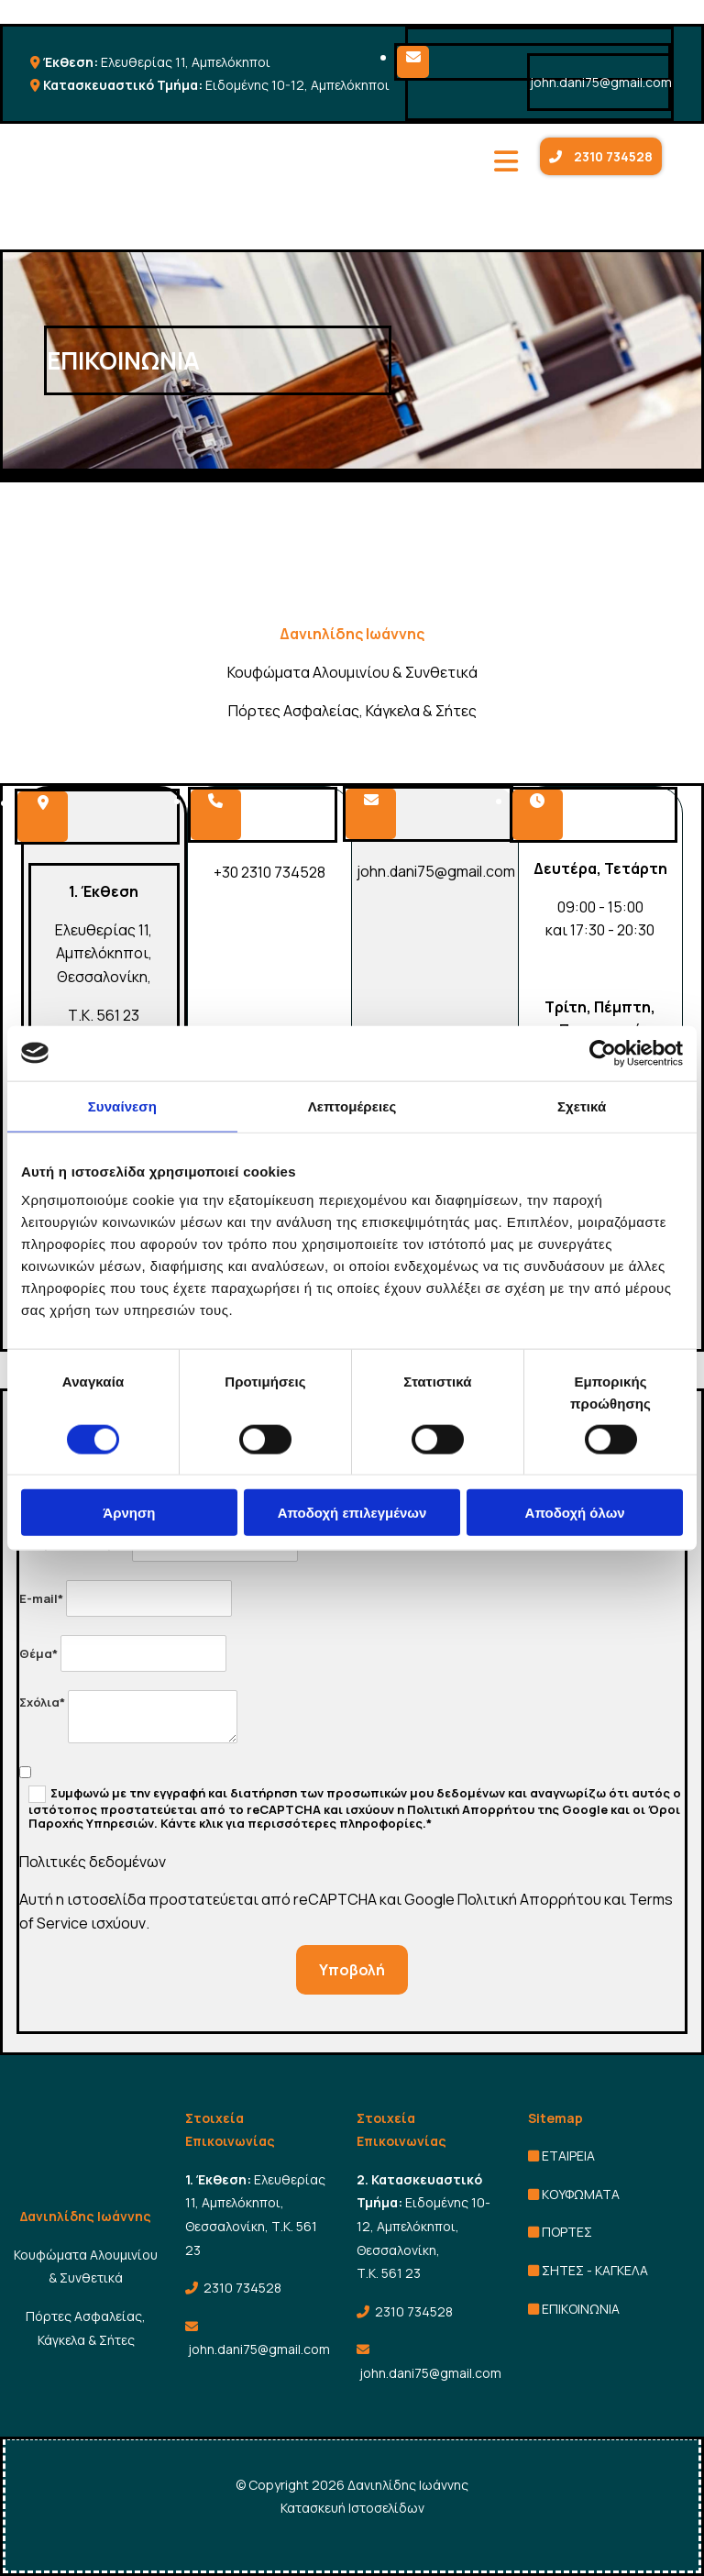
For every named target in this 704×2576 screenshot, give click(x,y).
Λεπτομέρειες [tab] (352, 1105)
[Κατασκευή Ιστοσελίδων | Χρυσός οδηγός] (34, 2558)
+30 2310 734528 (269, 872)
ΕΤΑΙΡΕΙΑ (568, 2155)
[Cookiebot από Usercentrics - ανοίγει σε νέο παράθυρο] (602, 1053)
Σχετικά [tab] (581, 1105)
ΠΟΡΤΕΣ (567, 2231)
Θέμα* (38, 1653)
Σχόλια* (42, 1702)
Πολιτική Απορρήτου (529, 1899)
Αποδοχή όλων (575, 1512)
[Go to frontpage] (179, 224)
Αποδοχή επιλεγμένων (352, 1512)
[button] (601, 156)
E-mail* (41, 1598)
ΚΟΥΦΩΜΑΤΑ (581, 2194)
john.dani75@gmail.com (601, 82)
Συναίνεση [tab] (122, 1105)
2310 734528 (242, 2287)
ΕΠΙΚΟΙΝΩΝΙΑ (581, 2308)
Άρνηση (129, 1512)
